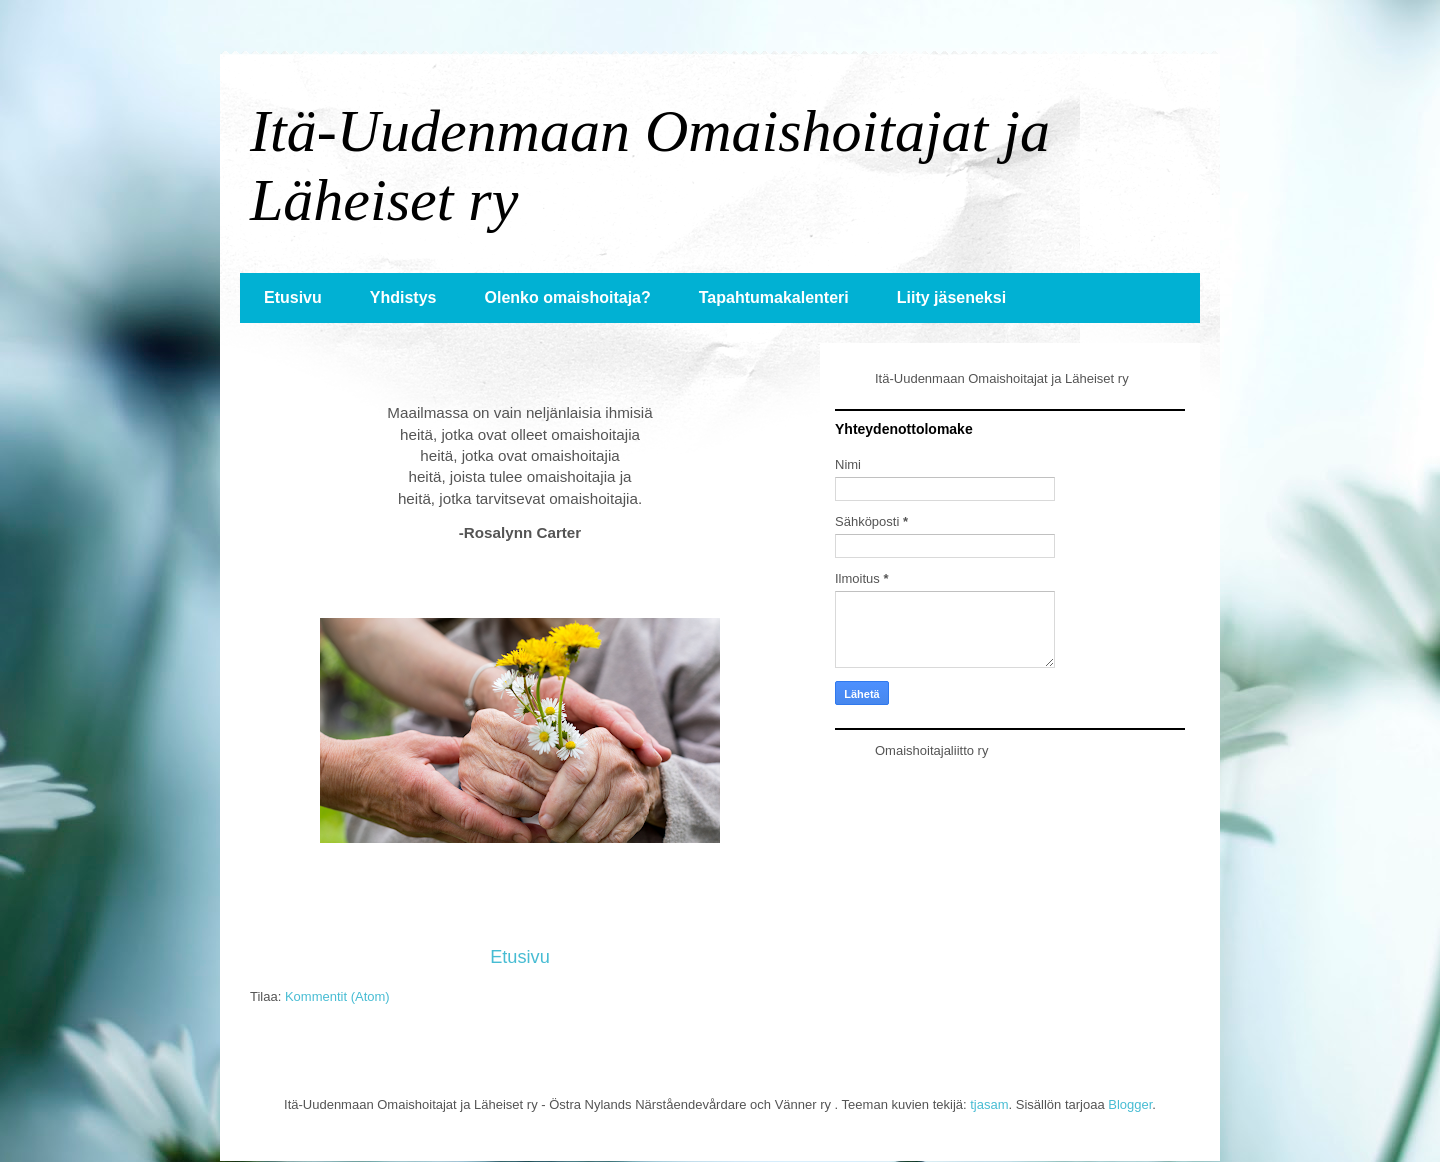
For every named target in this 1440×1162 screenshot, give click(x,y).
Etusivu (293, 297)
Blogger (1130, 1104)
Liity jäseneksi (951, 297)
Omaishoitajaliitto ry (931, 750)
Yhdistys (403, 297)
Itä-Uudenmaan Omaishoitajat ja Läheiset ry (1002, 378)
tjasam (989, 1104)
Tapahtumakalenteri (774, 297)
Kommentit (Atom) (337, 996)
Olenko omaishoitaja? (567, 297)
